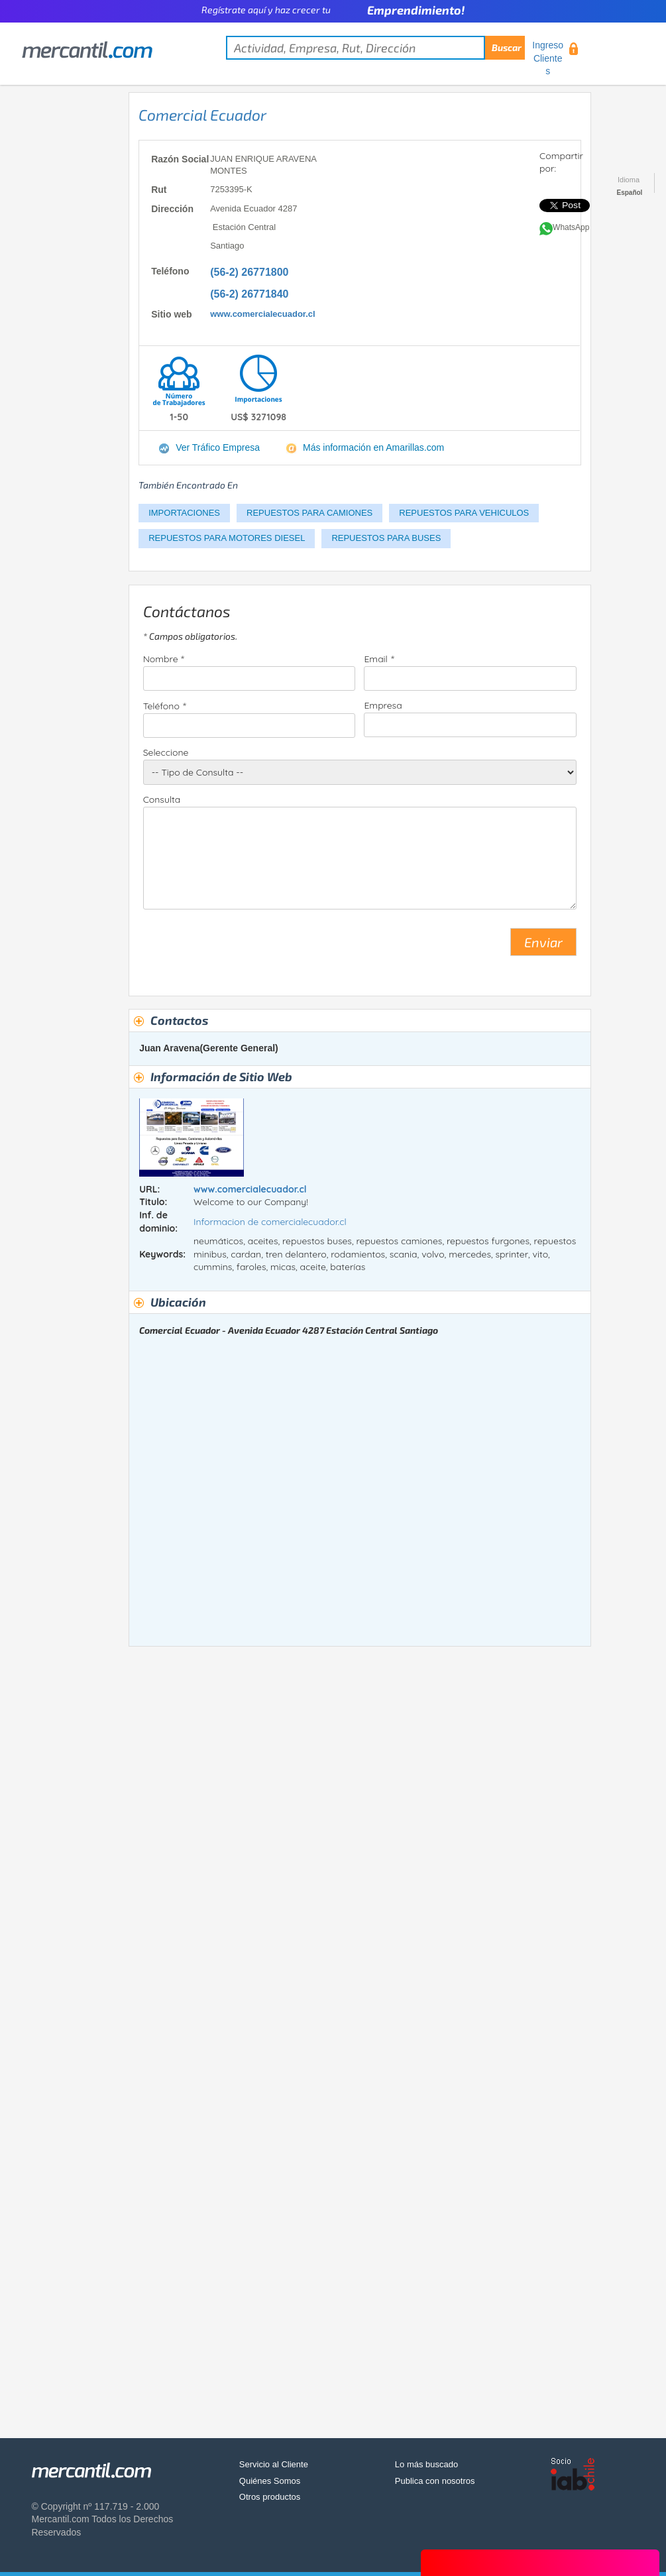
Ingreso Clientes (547, 58)
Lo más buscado (426, 2464)
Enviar (543, 942)
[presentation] (244, 947)
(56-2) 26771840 (249, 294)
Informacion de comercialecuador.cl (270, 1222)
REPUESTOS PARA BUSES (386, 538)
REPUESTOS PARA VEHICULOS (464, 513)
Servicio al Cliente (273, 2464)
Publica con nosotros (435, 2481)
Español (630, 192)
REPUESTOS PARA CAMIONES (309, 513)
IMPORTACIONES (184, 513)
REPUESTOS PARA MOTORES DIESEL (226, 538)
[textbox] (375, 48)
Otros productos (270, 2497)
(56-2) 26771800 (249, 272)
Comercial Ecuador (202, 114)
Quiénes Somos (270, 2481)
